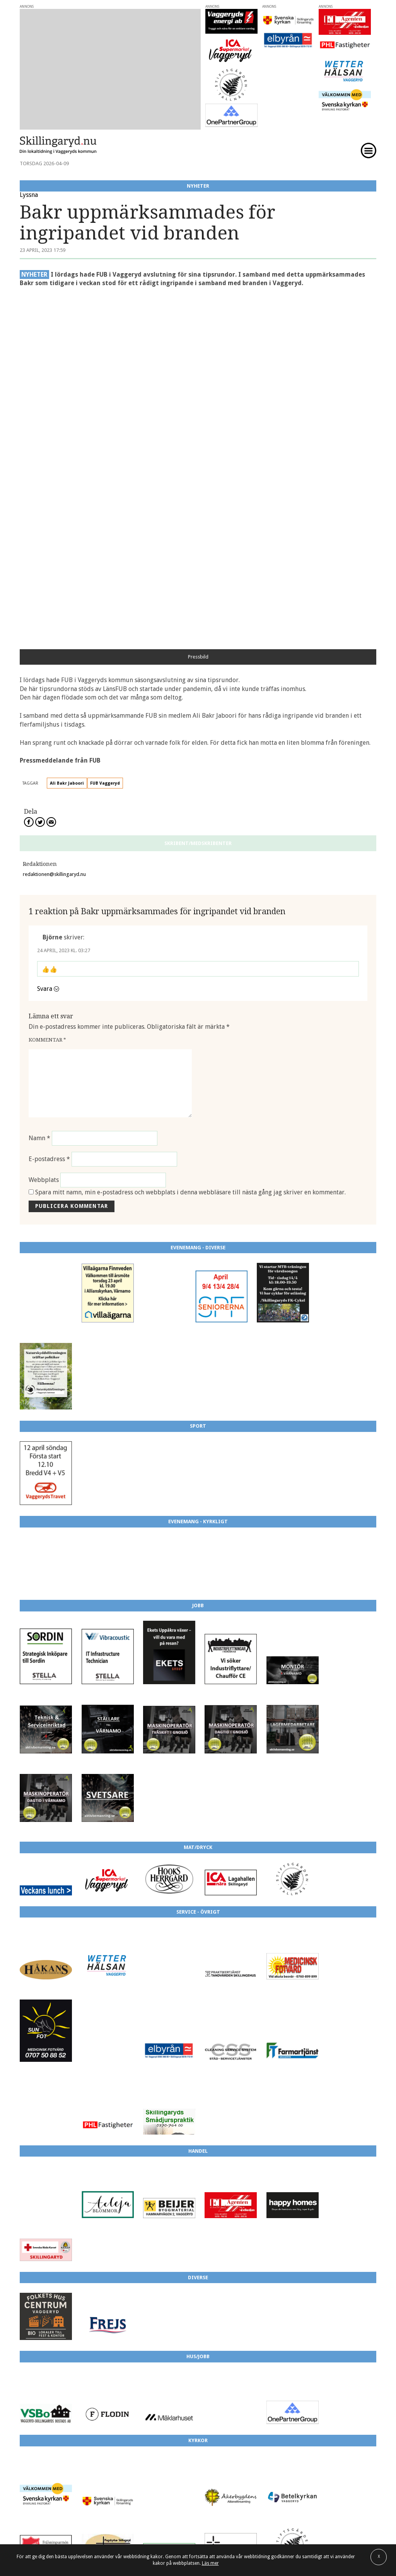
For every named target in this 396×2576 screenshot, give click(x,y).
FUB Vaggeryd (105, 431)
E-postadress (49, 807)
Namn (39, 787)
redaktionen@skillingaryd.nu (54, 523)
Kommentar (47, 688)
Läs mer (210, 2563)
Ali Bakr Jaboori (67, 431)
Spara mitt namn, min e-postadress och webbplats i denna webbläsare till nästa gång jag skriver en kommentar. (190, 841)
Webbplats (44, 828)
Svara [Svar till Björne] (44, 637)
